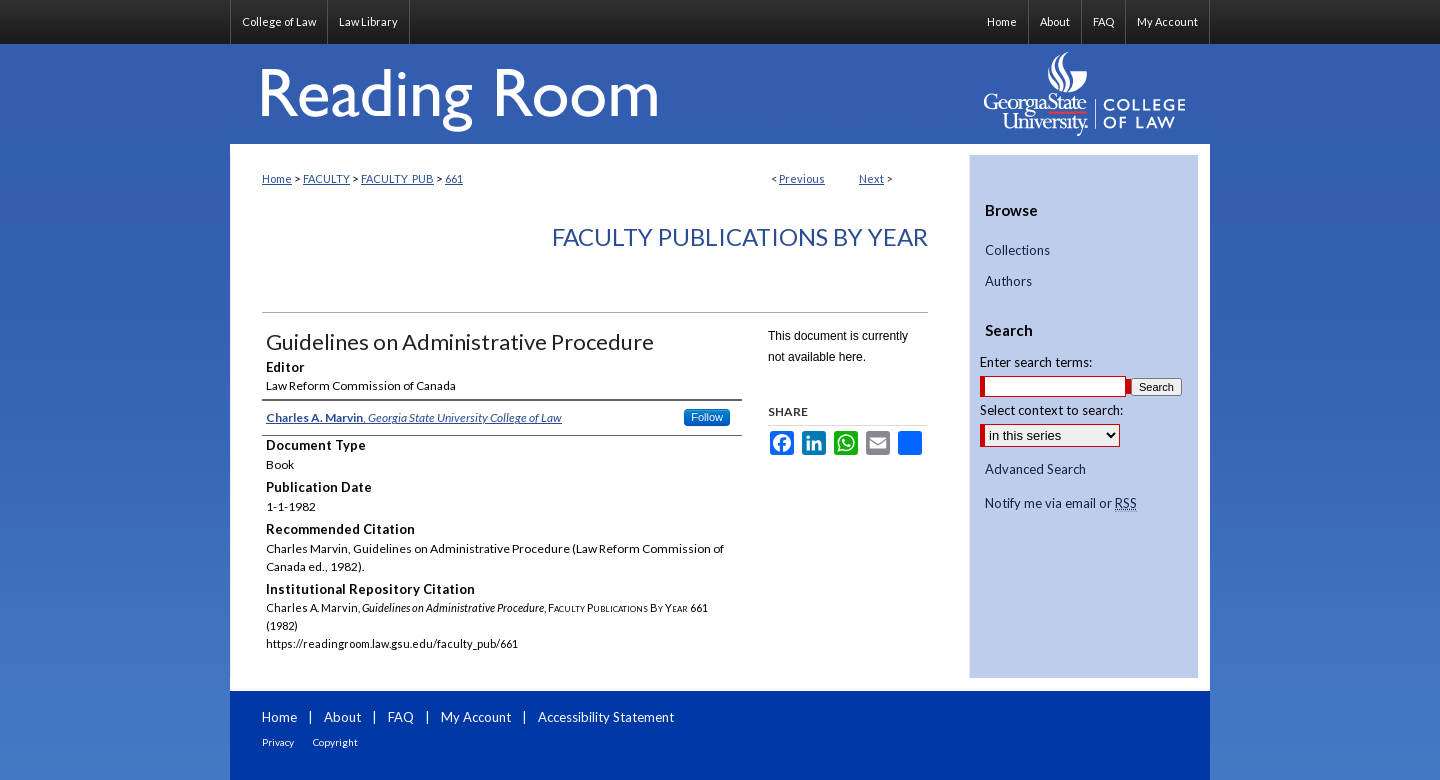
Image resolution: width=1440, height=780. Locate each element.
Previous (802, 178)
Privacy (278, 742)
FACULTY (326, 178)
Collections (1017, 250)
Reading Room (600, 94)
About (342, 717)
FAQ (401, 717)
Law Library (368, 21)
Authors (1008, 281)
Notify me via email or (1061, 504)
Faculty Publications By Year (740, 236)
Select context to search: (1051, 410)
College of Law (279, 21)
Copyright (335, 742)
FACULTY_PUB (397, 178)
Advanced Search (1035, 469)
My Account (476, 717)
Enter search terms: (1036, 362)
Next (871, 178)
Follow (707, 417)
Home (277, 178)
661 (454, 178)
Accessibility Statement (606, 717)
